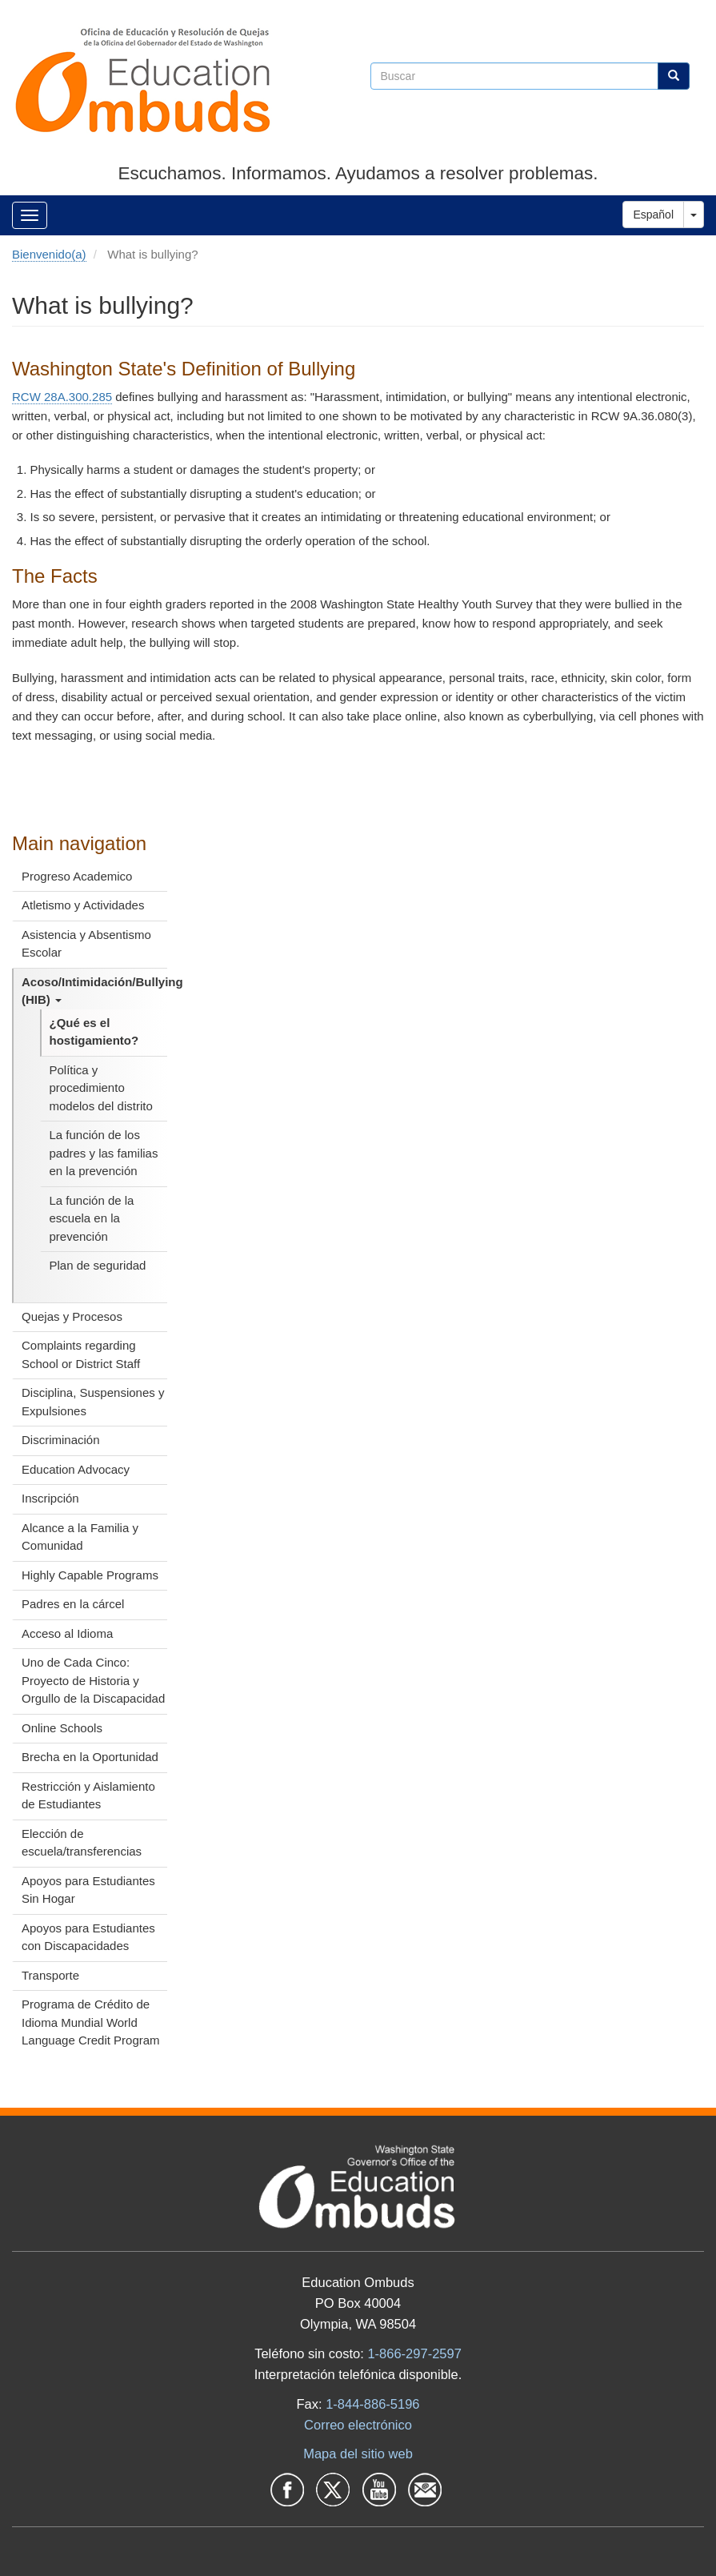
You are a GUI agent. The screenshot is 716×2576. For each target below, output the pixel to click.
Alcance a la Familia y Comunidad (80, 1537)
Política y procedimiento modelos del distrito (101, 1088)
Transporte (50, 1975)
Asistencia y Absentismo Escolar (86, 944)
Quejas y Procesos (72, 1316)
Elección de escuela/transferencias (82, 1843)
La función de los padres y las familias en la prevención (104, 1153)
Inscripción (50, 1498)
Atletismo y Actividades (83, 905)
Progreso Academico (77, 876)
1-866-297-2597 (414, 2353)
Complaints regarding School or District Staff (81, 1354)
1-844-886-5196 (372, 2404)
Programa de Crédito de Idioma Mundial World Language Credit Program (91, 2022)
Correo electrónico (358, 2425)
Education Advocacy (76, 1469)
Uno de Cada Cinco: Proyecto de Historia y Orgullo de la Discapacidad (93, 1680)
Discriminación (61, 1439)
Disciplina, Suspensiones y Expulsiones (93, 1402)
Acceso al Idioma (67, 1633)
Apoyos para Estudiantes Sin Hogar (88, 1890)
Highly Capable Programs (90, 1575)
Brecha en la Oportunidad (90, 1756)
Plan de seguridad (98, 1265)
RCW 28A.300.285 (62, 396)
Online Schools (62, 1728)
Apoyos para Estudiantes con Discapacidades (88, 1937)
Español (653, 214)
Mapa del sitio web (358, 2453)
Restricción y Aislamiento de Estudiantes (88, 1796)
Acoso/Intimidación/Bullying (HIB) (94, 991)
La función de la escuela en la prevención (92, 1218)
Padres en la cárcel (73, 1604)
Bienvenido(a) (49, 254)
